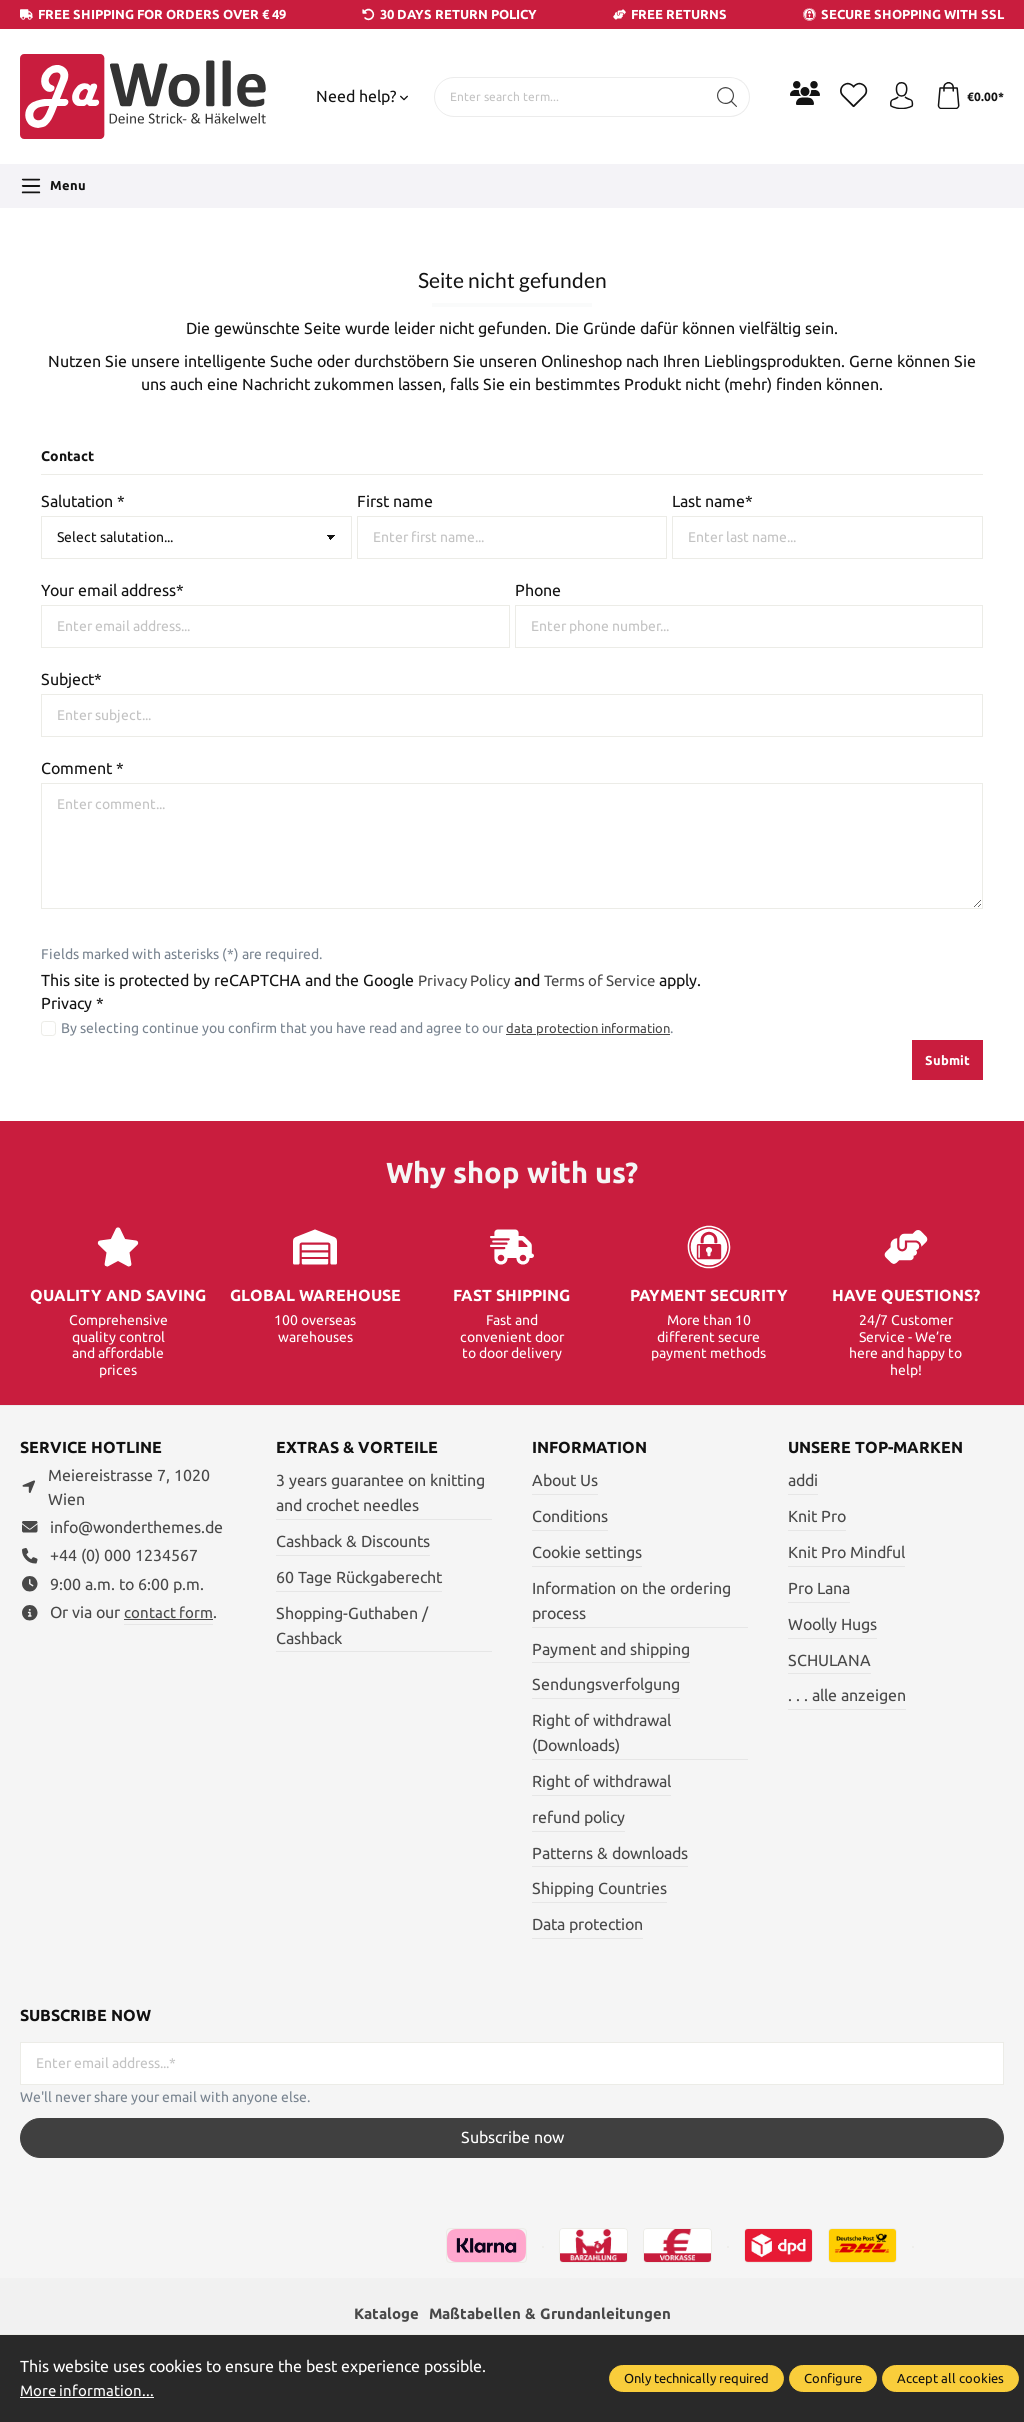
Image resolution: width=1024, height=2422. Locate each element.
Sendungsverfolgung (606, 1684)
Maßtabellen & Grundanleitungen (552, 2314)
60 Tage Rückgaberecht (359, 1577)
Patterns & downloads (610, 1853)
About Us (565, 1480)
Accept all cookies (950, 2378)
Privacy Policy (466, 980)
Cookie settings (587, 1552)
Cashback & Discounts (353, 1541)
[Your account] (897, 97)
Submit (947, 1060)
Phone (538, 590)
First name (395, 501)
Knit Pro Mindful (846, 1552)
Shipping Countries (599, 1888)
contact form (169, 1612)
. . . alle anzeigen (847, 1695)
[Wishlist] (847, 97)
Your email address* (112, 590)
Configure (833, 2378)
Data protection (587, 1924)
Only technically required (696, 2378)
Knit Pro (817, 1516)
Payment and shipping (611, 1649)
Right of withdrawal (601, 1781)
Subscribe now (512, 2137)
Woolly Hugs (832, 1624)
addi (803, 1480)
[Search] (719, 97)
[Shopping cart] (968, 97)
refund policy (578, 1817)
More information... (89, 2390)
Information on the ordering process (631, 1601)
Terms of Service (608, 980)
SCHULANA (829, 1660)
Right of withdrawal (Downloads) (601, 1733)
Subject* (71, 679)
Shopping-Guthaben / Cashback (352, 1626)
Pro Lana (819, 1588)
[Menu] (53, 186)
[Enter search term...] (566, 97)
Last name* (712, 501)
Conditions (570, 1516)
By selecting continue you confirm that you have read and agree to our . (373, 1028)
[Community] (797, 93)
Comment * (82, 768)
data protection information (594, 1028)
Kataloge (381, 2314)
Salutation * (83, 501)
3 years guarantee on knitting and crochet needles (380, 1493)
